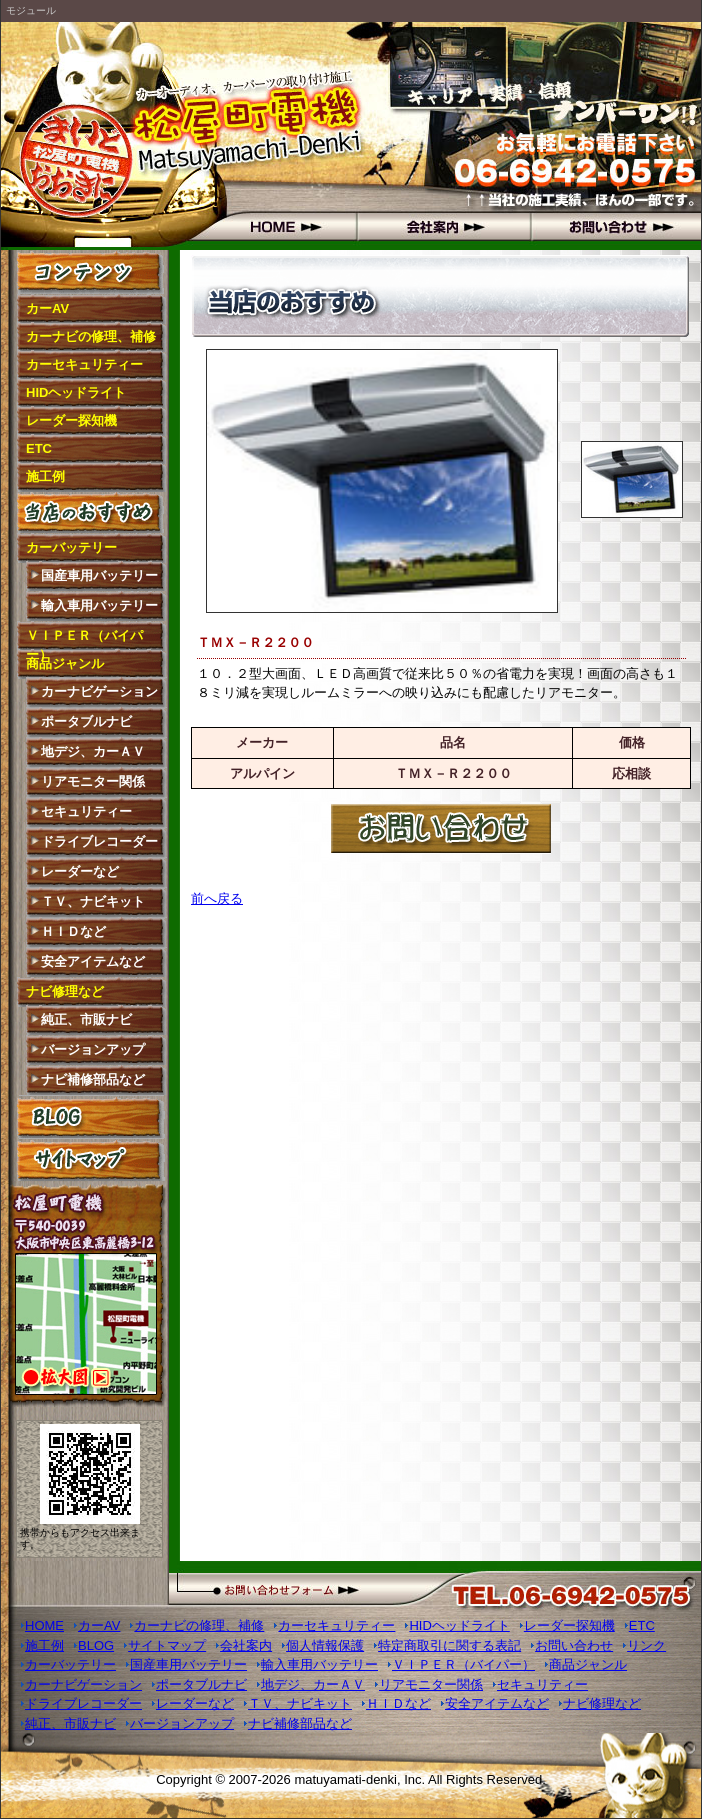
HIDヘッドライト (76, 392)
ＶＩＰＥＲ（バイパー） (84, 639)
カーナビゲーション (99, 691)
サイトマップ (91, 1159)
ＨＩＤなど (73, 931)
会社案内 (246, 1645)
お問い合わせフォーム (321, 1588)
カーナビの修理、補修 (91, 336)
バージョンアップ (93, 1049)
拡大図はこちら (89, 1327)
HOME (267, 226)
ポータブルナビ (86, 721)
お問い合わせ (613, 226)
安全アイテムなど (93, 961)
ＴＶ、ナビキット (93, 901)
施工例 (45, 476)
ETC (39, 448)
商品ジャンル (65, 663)
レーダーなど (80, 871)
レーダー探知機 (71, 420)
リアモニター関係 (93, 781)
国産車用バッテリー (99, 575)
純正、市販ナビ (86, 1019)
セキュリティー (86, 811)
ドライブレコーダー (99, 841)
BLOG (91, 1116)
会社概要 (440, 226)
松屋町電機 (91, 136)
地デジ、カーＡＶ (93, 751)
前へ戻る (217, 898)
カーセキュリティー (84, 364)
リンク (646, 1645)
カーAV (47, 308)
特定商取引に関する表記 (449, 1645)
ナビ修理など (65, 991)
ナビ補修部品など (93, 1079)
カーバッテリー (71, 547)
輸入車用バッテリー (99, 605)
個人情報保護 (325, 1645)
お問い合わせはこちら (441, 829)
